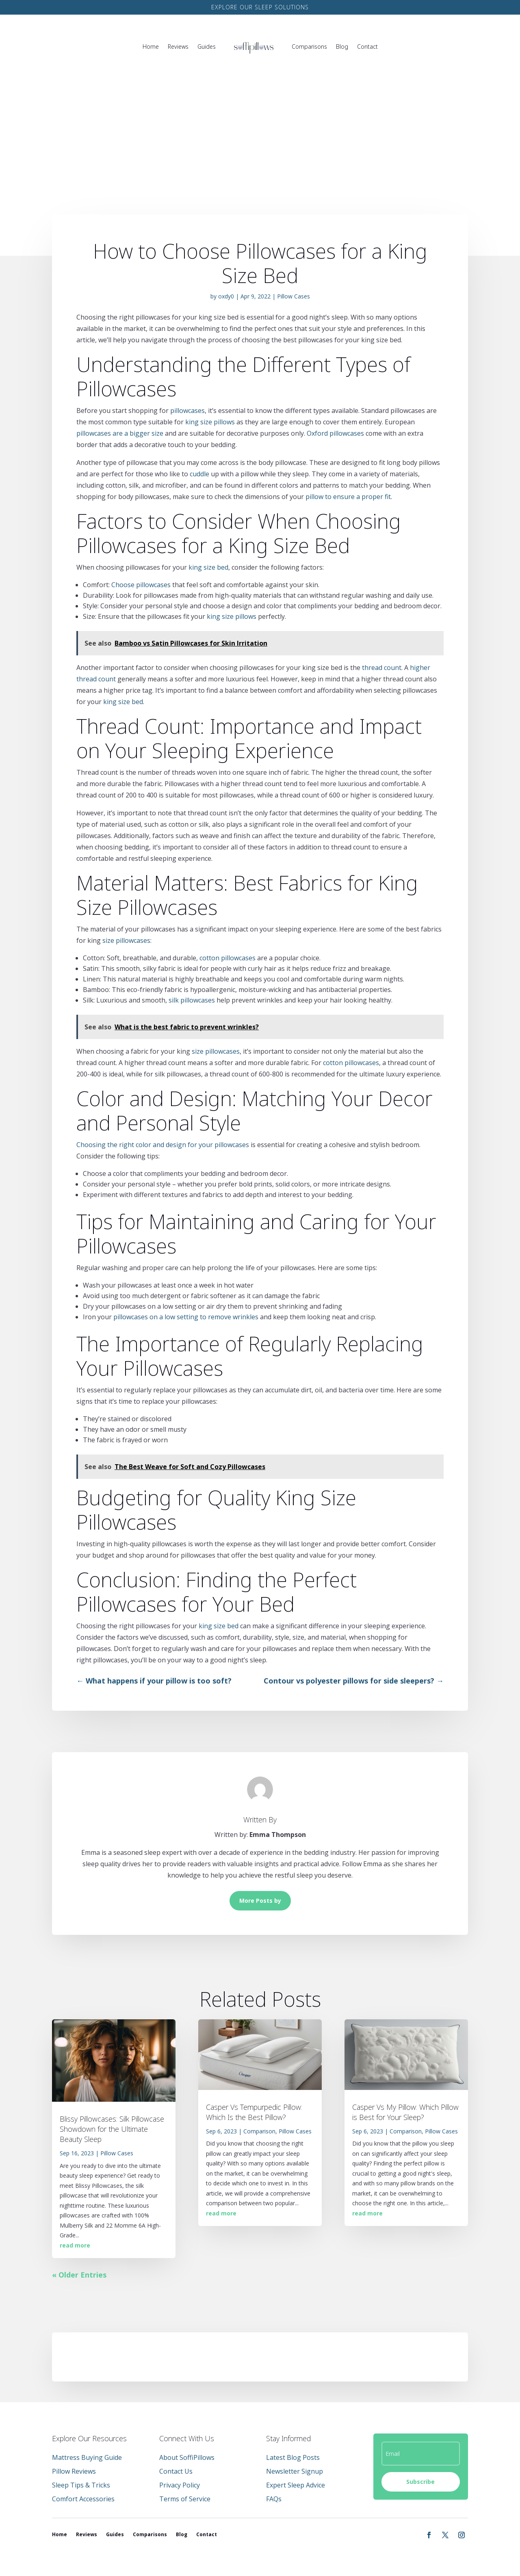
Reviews (178, 46)
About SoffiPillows (186, 2457)
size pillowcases (216, 1051)
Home (151, 46)
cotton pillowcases (227, 957)
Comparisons (309, 46)
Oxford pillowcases (335, 433)
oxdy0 (226, 296)
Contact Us (176, 2471)
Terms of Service (184, 2498)
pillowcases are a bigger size (119, 433)
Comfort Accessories (83, 2498)
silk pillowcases (192, 1000)
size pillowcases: (127, 940)
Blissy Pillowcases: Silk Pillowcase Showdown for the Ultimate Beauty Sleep (112, 2129)
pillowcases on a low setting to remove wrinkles (185, 1316)
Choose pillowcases (141, 584)
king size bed (208, 567)
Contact (367, 46)
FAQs (274, 2498)
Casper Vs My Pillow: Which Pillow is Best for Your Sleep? (405, 2112)
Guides (206, 46)
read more (75, 2245)
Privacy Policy (179, 2485)
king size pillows (210, 421)
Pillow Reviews (74, 2471)
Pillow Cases (293, 296)
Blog (342, 46)
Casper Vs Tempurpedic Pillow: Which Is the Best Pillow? (254, 2112)
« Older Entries (79, 2275)
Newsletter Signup (294, 2471)
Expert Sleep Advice (295, 2485)
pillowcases (187, 410)
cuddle (199, 473)
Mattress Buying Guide (87, 2457)
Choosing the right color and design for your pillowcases (162, 1144)
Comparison (259, 2131)
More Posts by (260, 1900)
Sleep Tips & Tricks (81, 2485)
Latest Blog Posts (293, 2457)
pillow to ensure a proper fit (348, 496)
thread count (381, 667)
